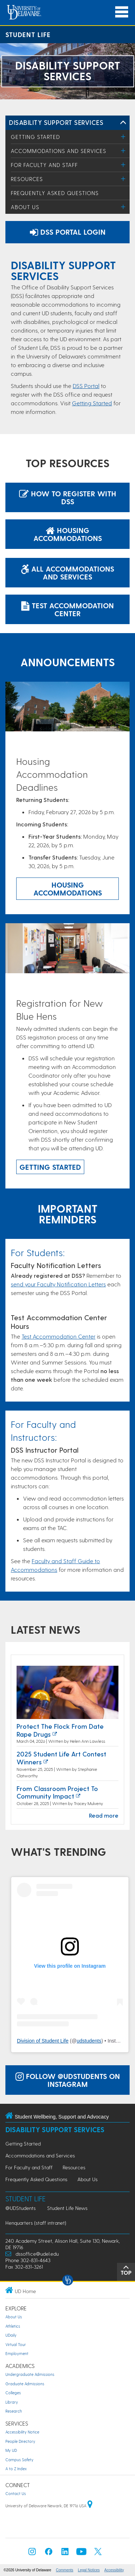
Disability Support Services (56, 122)
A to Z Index (16, 2468)
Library (11, 2402)
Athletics (12, 2326)
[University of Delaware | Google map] (90, 2505)
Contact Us (15, 2493)
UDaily (11, 2335)
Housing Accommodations (67, 534)
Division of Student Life (42, 2041)
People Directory (20, 2441)
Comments (64, 2570)
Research (13, 2411)
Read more (103, 1815)
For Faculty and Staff (44, 165)
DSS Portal (86, 385)
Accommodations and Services (58, 151)
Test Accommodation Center (67, 609)
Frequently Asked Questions (55, 193)
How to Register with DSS (67, 497)
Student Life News (67, 2208)
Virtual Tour (15, 2344)
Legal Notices (89, 2570)
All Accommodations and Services (67, 572)
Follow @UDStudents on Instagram (67, 2080)
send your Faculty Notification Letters (58, 1284)
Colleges (13, 2392)
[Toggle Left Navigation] (123, 122)
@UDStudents (20, 2208)
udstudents (89, 2041)
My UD (11, 2450)
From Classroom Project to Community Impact (57, 1792)
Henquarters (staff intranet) (35, 2223)
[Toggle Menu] (123, 136)
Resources (27, 179)
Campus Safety (19, 2459)
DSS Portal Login (67, 231)
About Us (25, 207)
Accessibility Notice (22, 2432)
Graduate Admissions (24, 2383)
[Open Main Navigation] (121, 12)
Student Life (28, 34)
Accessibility (114, 2570)
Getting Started (35, 137)
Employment (16, 2353)
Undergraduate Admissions (29, 2374)
